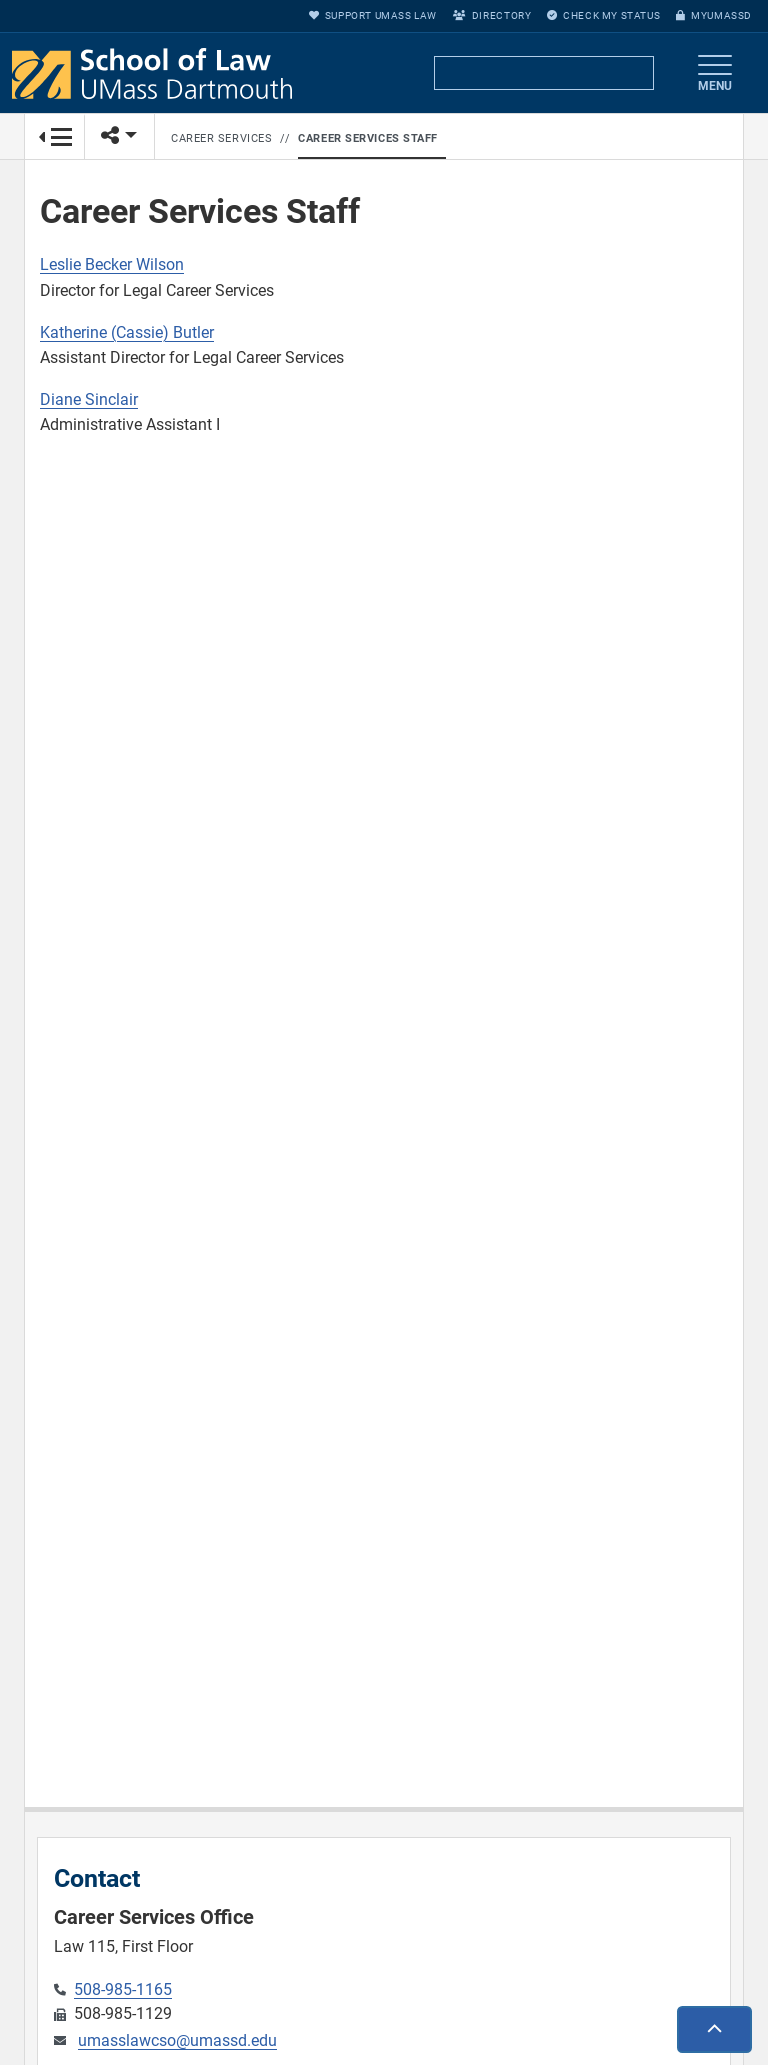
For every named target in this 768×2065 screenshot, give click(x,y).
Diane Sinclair (89, 399)
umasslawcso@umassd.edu (177, 2040)
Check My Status (603, 15)
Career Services (221, 138)
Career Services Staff (368, 138)
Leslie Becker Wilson (112, 264)
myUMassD (714, 15)
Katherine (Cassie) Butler (127, 332)
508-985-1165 (123, 1989)
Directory (492, 15)
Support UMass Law (373, 15)
